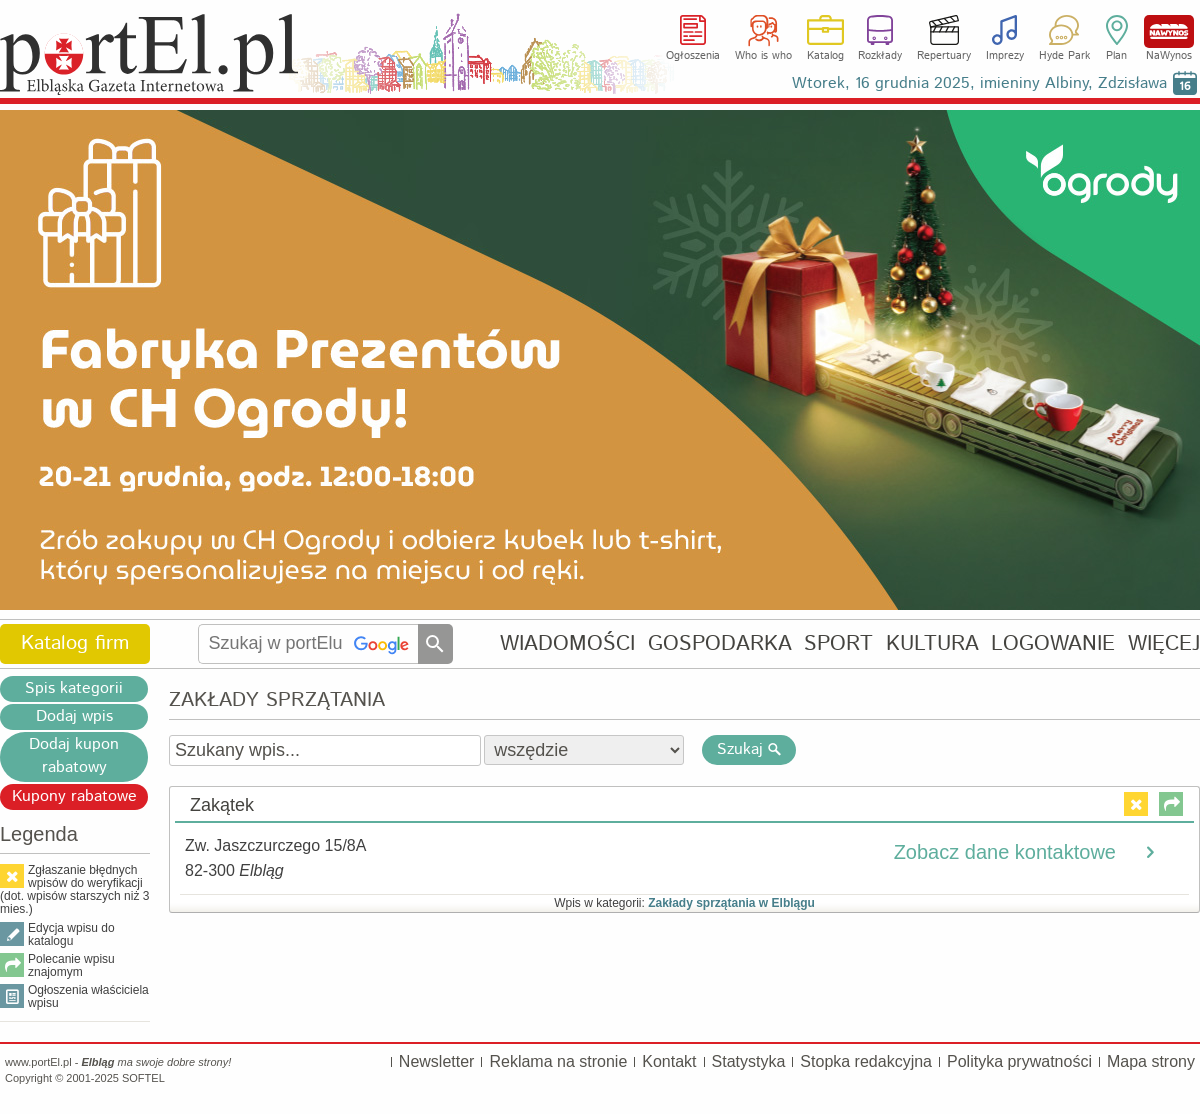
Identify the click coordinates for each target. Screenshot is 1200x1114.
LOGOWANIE (1053, 643)
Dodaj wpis (74, 716)
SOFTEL (143, 1078)
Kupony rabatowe (74, 796)
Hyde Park (1064, 56)
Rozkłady (880, 56)
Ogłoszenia (693, 56)
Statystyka (749, 1061)
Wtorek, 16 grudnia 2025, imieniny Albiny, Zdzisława (979, 83)
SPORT (838, 643)
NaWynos (1169, 31)
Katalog (825, 56)
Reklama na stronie (558, 1061)
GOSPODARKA (720, 643)
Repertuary (944, 56)
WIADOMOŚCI (567, 643)
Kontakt (669, 1061)
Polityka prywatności (1019, 1061)
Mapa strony (1151, 1061)
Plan (1116, 56)
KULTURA (932, 643)
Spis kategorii (74, 688)
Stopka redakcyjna (866, 1061)
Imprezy (1005, 56)
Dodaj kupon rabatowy (74, 756)
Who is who (763, 56)
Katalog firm (75, 643)
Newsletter (437, 1061)
